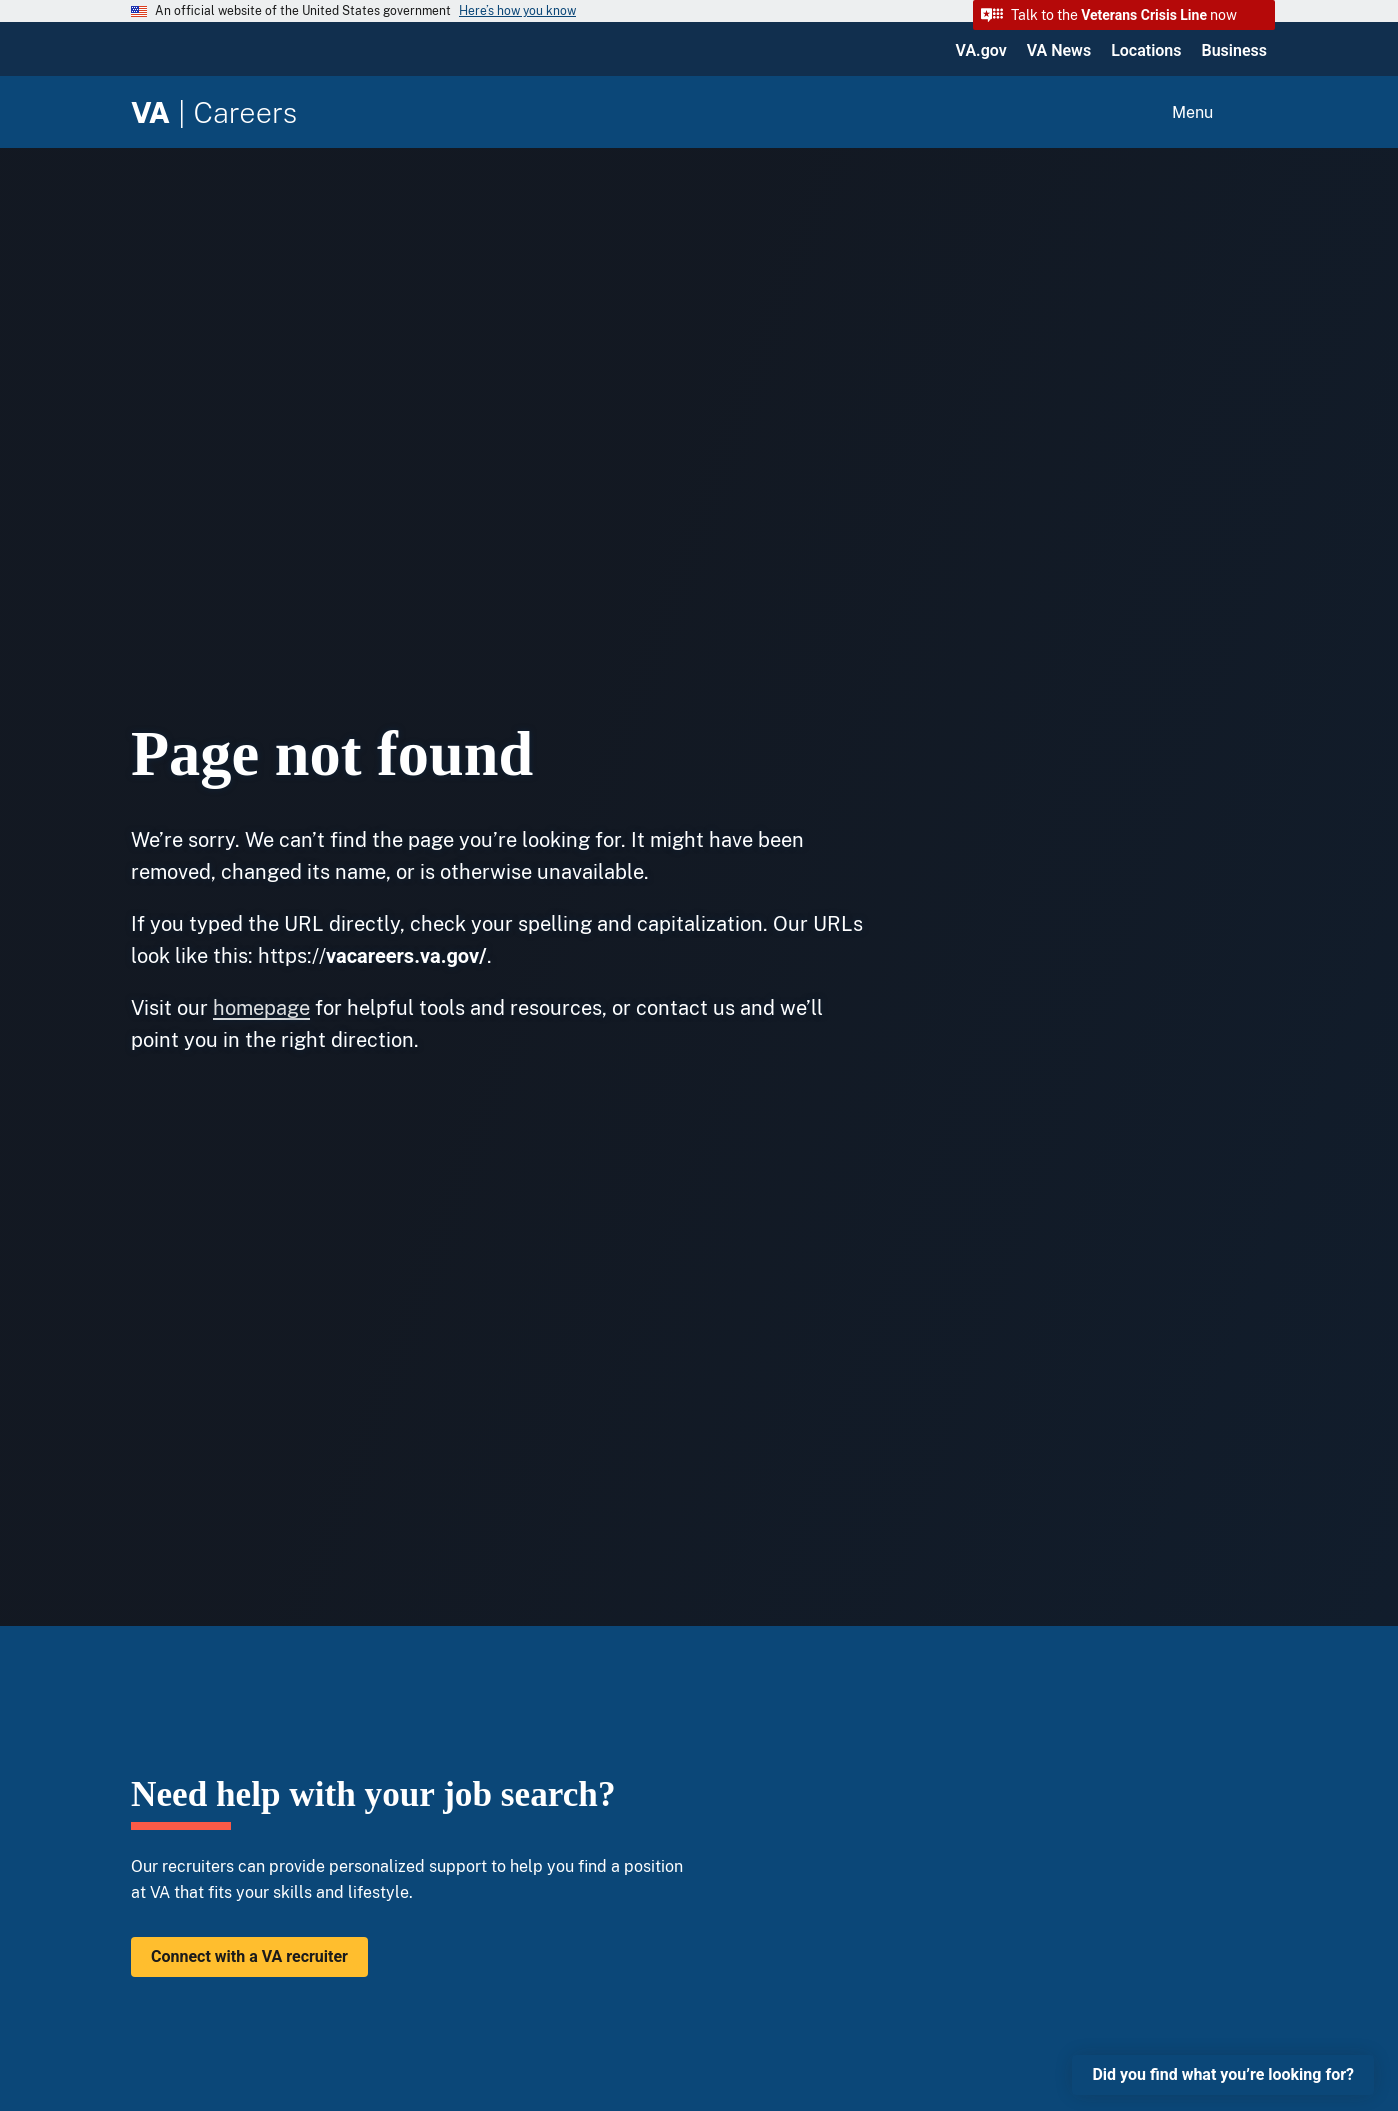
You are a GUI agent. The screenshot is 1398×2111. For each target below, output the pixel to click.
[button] (1124, 15)
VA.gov (981, 50)
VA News (1059, 50)
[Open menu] (1216, 113)
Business (1234, 50)
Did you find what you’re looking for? (1223, 2074)
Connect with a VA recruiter (249, 1956)
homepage (261, 1008)
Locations (1146, 50)
